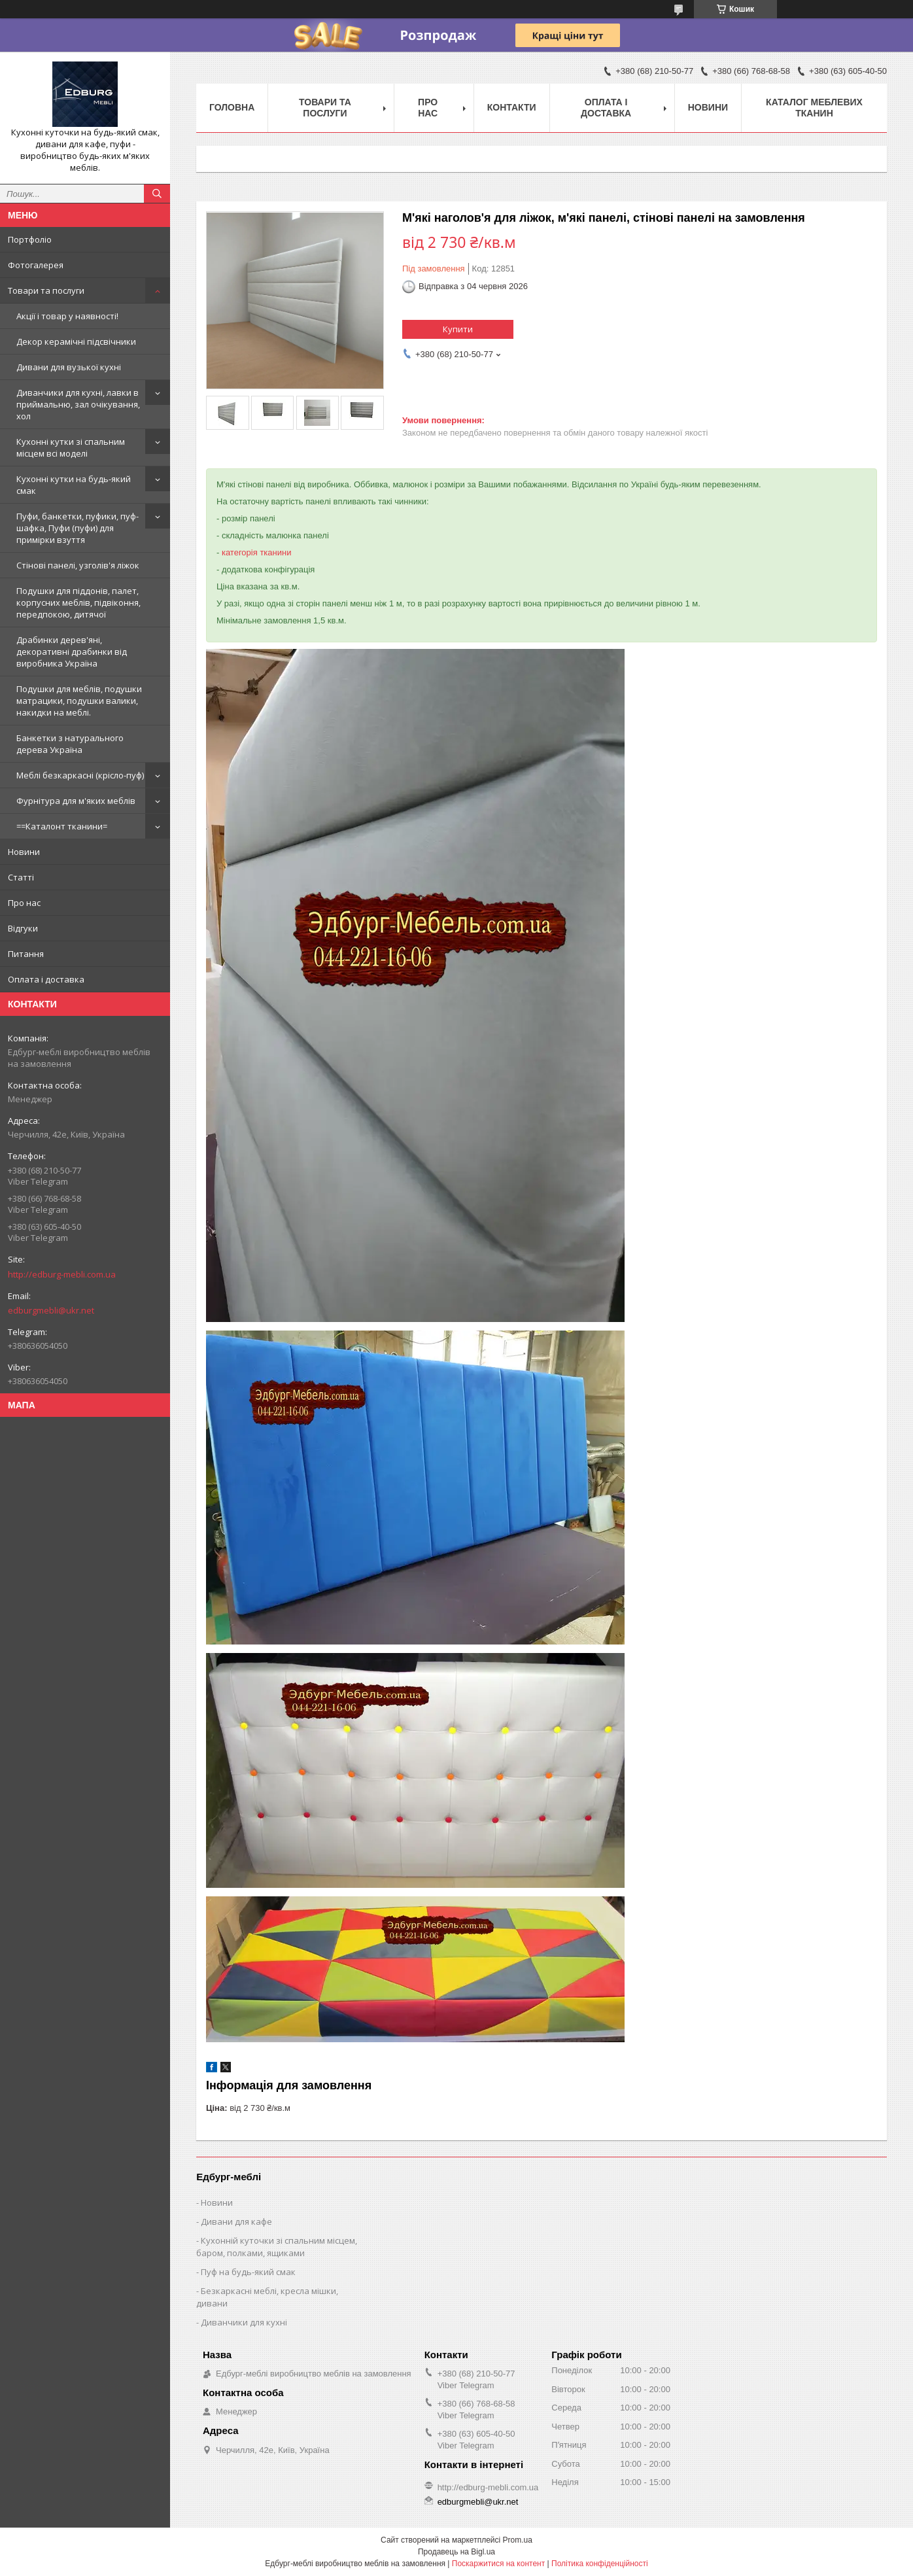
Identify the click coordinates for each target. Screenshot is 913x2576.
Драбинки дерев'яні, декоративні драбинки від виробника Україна (71, 651)
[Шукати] (157, 193)
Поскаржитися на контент (498, 2563)
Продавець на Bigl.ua (456, 2551)
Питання (26, 954)
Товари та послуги (46, 290)
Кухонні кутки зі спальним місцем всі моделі (70, 447)
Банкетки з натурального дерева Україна (70, 744)
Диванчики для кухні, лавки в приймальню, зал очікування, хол (78, 404)
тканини (275, 552)
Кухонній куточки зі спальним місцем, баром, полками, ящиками (276, 2247)
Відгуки (23, 928)
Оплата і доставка (46, 979)
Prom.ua (517, 2540)
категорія (240, 552)
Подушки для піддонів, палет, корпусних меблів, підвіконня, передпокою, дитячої (78, 602)
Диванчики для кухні (244, 2322)
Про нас (24, 903)
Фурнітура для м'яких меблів (75, 801)
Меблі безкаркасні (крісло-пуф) (80, 775)
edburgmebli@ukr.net (51, 1310)
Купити (458, 329)
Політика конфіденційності (599, 2563)
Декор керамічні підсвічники (76, 341)
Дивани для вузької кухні (68, 367)
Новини (24, 852)
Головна (231, 107)
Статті (21, 877)
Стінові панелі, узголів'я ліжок (77, 565)
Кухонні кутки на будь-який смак (73, 484)
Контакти (511, 107)
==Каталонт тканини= (61, 826)
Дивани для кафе (236, 2221)
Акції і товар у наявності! (67, 316)
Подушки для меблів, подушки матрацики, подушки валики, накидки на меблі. (79, 700)
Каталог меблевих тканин (814, 107)
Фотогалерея (35, 265)
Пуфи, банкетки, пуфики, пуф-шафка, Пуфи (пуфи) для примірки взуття (77, 528)
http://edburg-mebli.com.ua (62, 1274)
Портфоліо (30, 239)
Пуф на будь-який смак (248, 2272)
